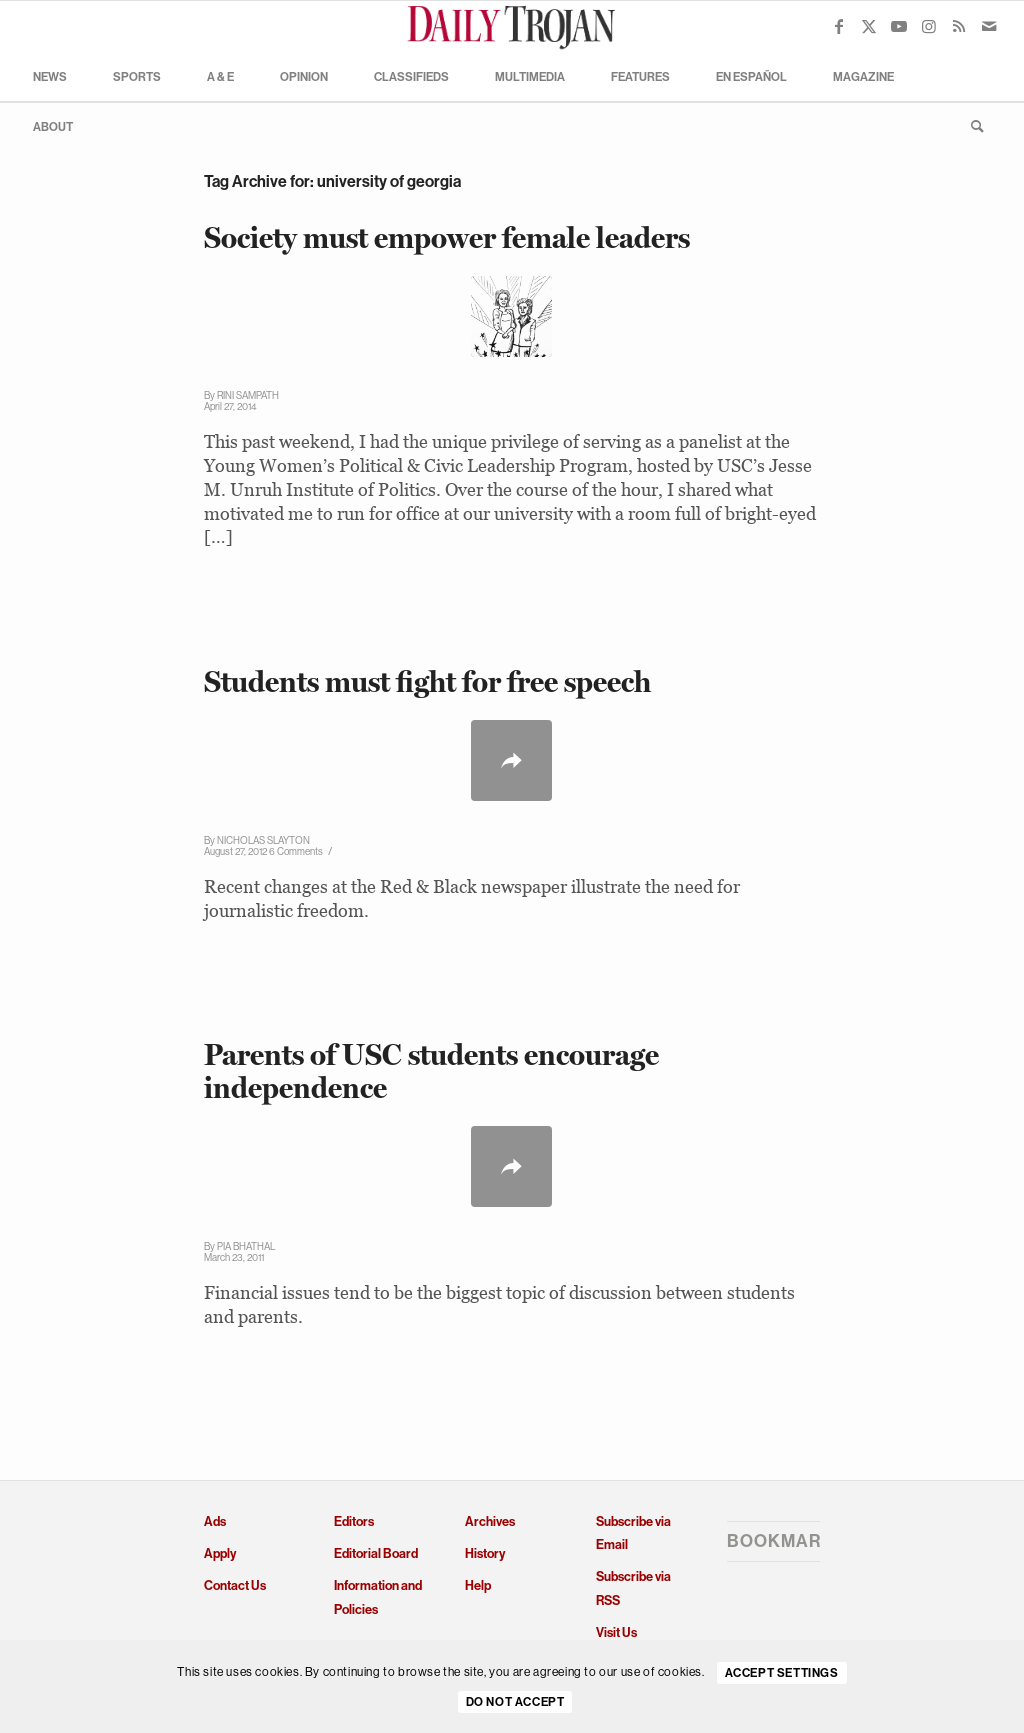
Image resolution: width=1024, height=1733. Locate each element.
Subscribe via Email (633, 1533)
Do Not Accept (515, 1702)
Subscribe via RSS (633, 1588)
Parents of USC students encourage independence (431, 1071)
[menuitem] (50, 76)
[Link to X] (869, 26)
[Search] (971, 126)
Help (478, 1585)
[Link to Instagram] (929, 26)
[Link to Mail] (989, 26)
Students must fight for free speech (427, 681)
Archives (490, 1521)
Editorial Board (376, 1553)
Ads (215, 1521)
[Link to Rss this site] (959, 26)
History (485, 1553)
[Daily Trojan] (512, 26)
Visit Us (616, 1632)
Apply (220, 1553)
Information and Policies (378, 1597)
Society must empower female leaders (447, 237)
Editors (354, 1521)
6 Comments (296, 851)
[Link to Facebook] (839, 26)
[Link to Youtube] (899, 26)
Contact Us (235, 1585)
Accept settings (782, 1673)
